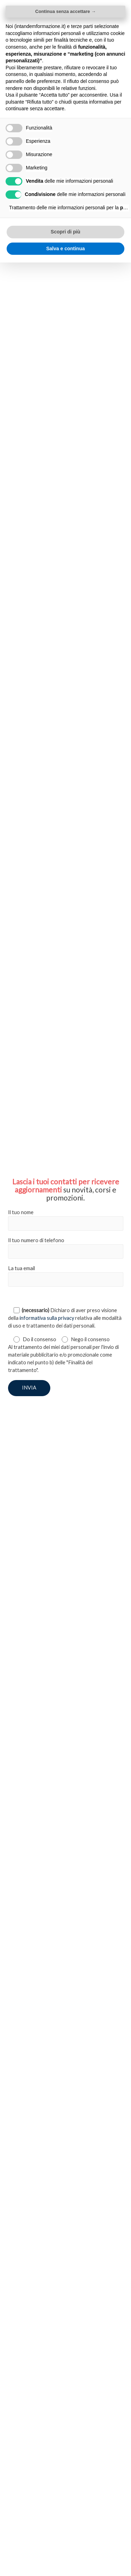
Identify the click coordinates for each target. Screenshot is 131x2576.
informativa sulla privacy (47, 1318)
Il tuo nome (65, 1220)
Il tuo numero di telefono (65, 1248)
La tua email (65, 1276)
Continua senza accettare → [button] (65, 11)
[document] (65, 1288)
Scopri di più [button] (65, 231)
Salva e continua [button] (65, 248)
